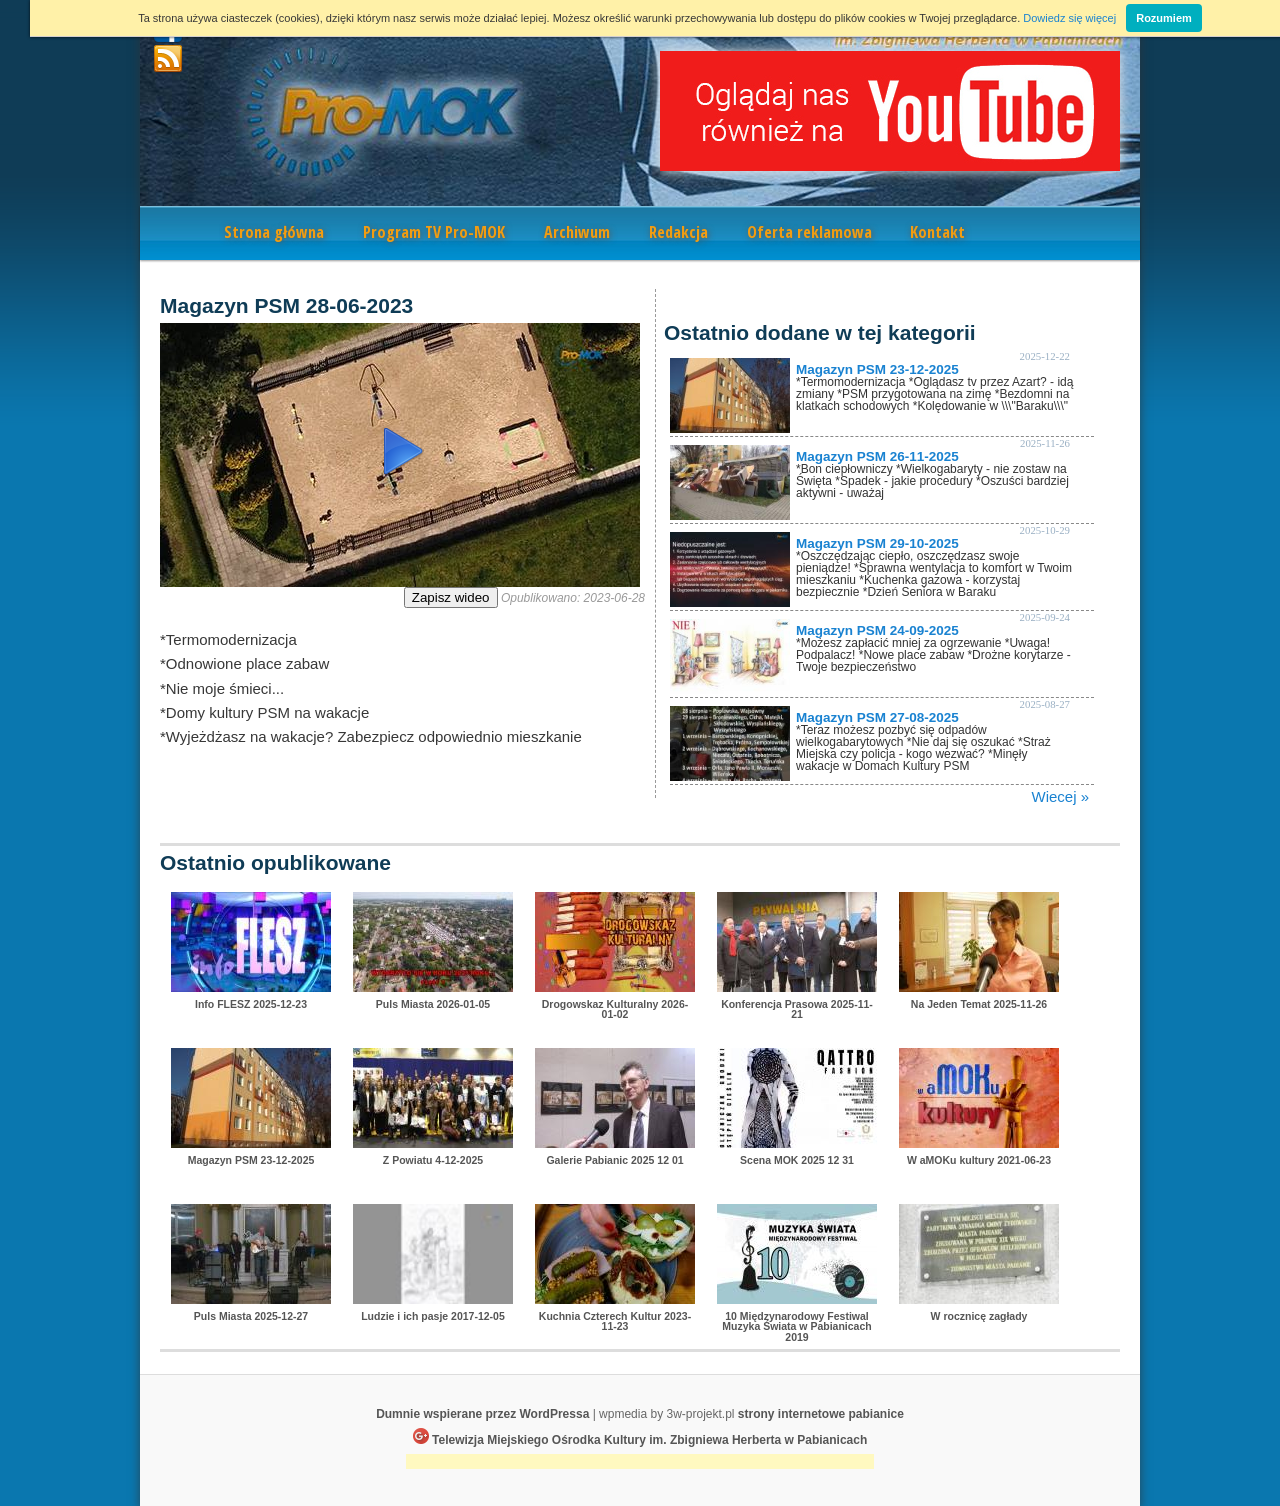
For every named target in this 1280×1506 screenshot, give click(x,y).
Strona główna (274, 232)
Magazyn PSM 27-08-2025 (877, 717)
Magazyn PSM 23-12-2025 (877, 369)
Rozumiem (1164, 18)
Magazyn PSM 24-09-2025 (877, 630)
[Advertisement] (640, 1463)
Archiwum (577, 232)
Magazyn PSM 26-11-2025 (877, 456)
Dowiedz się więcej (1069, 18)
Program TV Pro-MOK (434, 232)
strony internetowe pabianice (821, 1414)
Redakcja (678, 232)
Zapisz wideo (451, 597)
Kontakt (937, 232)
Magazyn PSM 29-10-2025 (877, 543)
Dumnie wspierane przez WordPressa (482, 1414)
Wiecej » (1060, 796)
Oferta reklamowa (809, 232)
